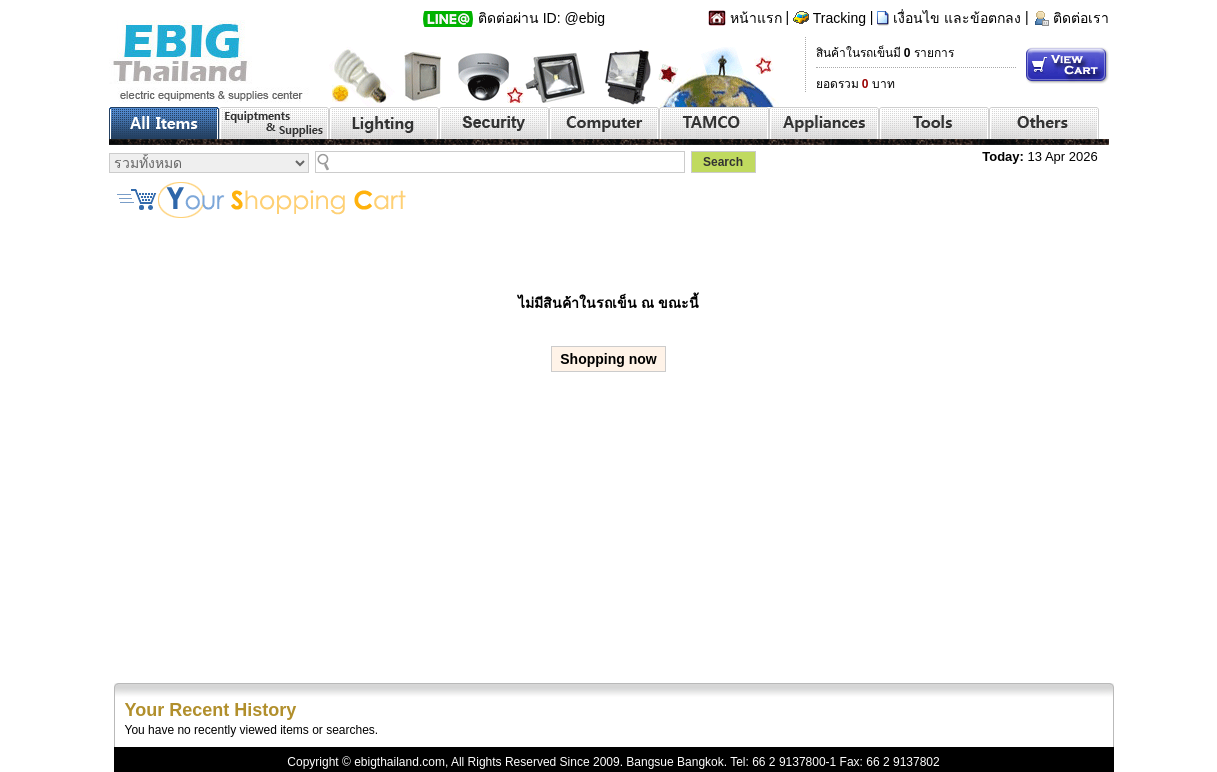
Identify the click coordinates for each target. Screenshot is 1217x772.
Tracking (839, 18)
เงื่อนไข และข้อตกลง (957, 18)
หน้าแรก (756, 18)
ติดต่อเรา (1081, 18)
